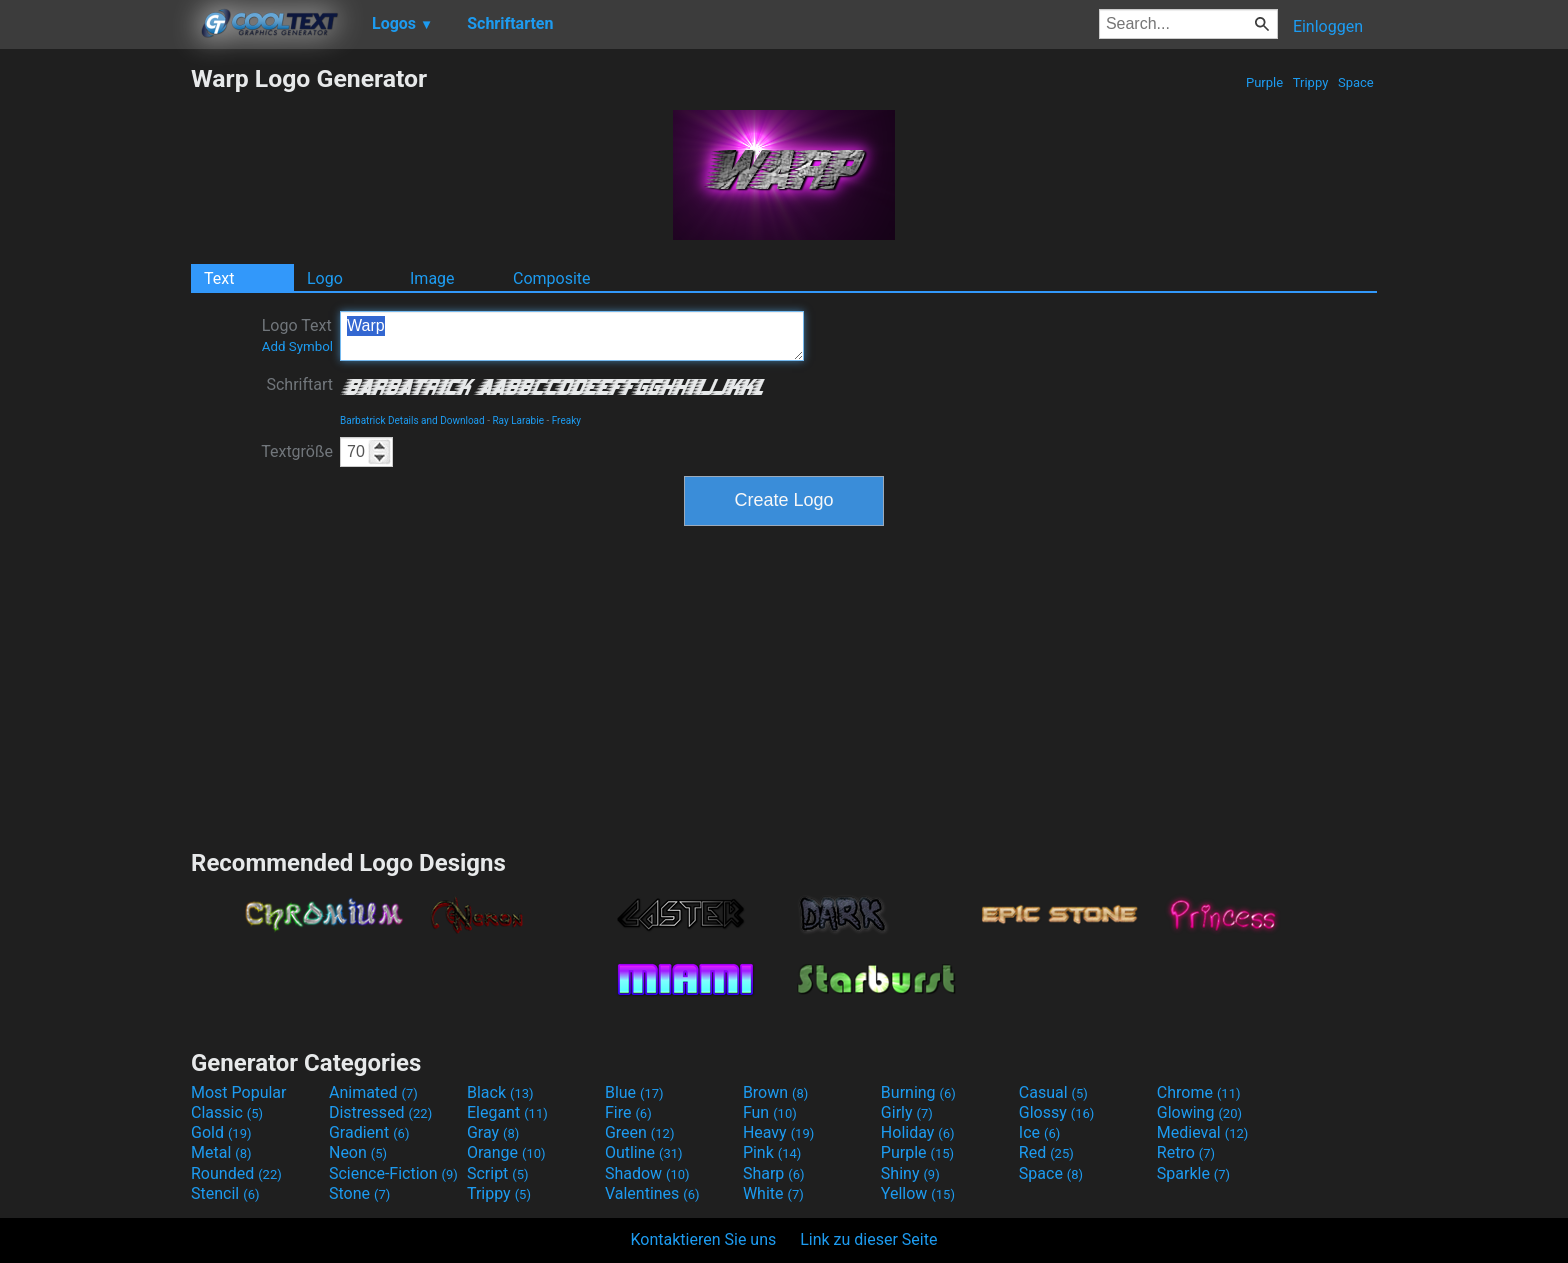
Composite (552, 278)
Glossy (1057, 1112)
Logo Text (297, 335)
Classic (227, 1112)
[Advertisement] (95, 364)
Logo (325, 278)
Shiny (910, 1173)
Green (640, 1132)
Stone (359, 1193)
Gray (493, 1132)
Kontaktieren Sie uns (704, 1239)
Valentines (652, 1193)
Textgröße (297, 451)
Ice (1039, 1132)
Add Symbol (297, 346)
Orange (506, 1152)
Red (1046, 1152)
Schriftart (299, 384)
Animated (373, 1092)
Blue (634, 1092)
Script (498, 1173)
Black (500, 1092)
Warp (572, 336)
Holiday (918, 1132)
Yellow (918, 1193)
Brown (775, 1092)
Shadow (647, 1173)
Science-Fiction (393, 1173)
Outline (644, 1152)
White (773, 1193)
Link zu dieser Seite (868, 1239)
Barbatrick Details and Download (412, 420)
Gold (221, 1132)
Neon (358, 1152)
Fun (770, 1112)
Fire (628, 1112)
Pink (772, 1152)
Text (219, 278)
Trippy (1311, 82)
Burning (918, 1092)
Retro (1186, 1152)
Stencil (225, 1193)
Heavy (778, 1132)
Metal (221, 1152)
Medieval (1203, 1132)
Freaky (566, 420)
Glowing (1199, 1112)
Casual (1053, 1092)
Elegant (507, 1112)
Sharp (774, 1173)
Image (432, 278)
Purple (1265, 82)
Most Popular (239, 1092)
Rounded (236, 1173)
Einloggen (1328, 26)
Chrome (1199, 1092)
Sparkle (1193, 1173)
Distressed (380, 1112)
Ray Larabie (518, 420)
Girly (907, 1112)
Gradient (369, 1132)
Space (1356, 82)
